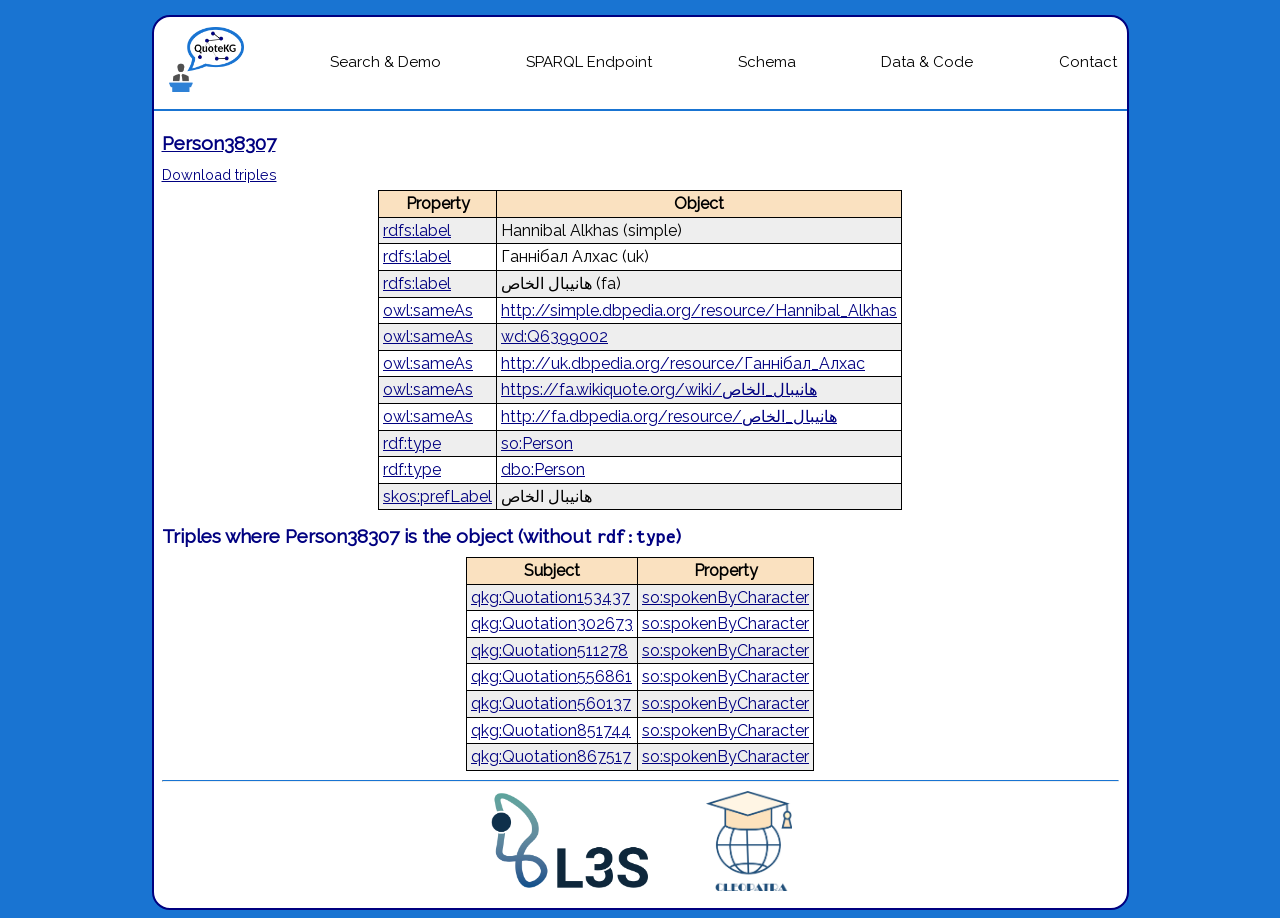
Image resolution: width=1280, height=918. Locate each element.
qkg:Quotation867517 (551, 756)
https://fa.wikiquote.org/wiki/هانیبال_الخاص (659, 389)
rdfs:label (417, 230)
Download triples (219, 174)
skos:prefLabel (437, 496)
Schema (767, 62)
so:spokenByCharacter (725, 597)
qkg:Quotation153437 (550, 597)
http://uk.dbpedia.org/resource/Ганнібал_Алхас (683, 363)
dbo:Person (543, 469)
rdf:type (412, 443)
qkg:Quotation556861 (551, 676)
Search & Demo (385, 62)
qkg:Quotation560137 (551, 703)
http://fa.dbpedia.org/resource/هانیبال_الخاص (669, 416)
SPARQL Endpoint (589, 62)
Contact (1088, 62)
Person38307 (219, 143)
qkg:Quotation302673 (552, 623)
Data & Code (927, 62)
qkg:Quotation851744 (551, 730)
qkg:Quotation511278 (549, 650)
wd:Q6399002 (554, 336)
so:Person (537, 443)
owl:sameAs (428, 310)
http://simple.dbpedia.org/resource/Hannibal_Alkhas (699, 310)
